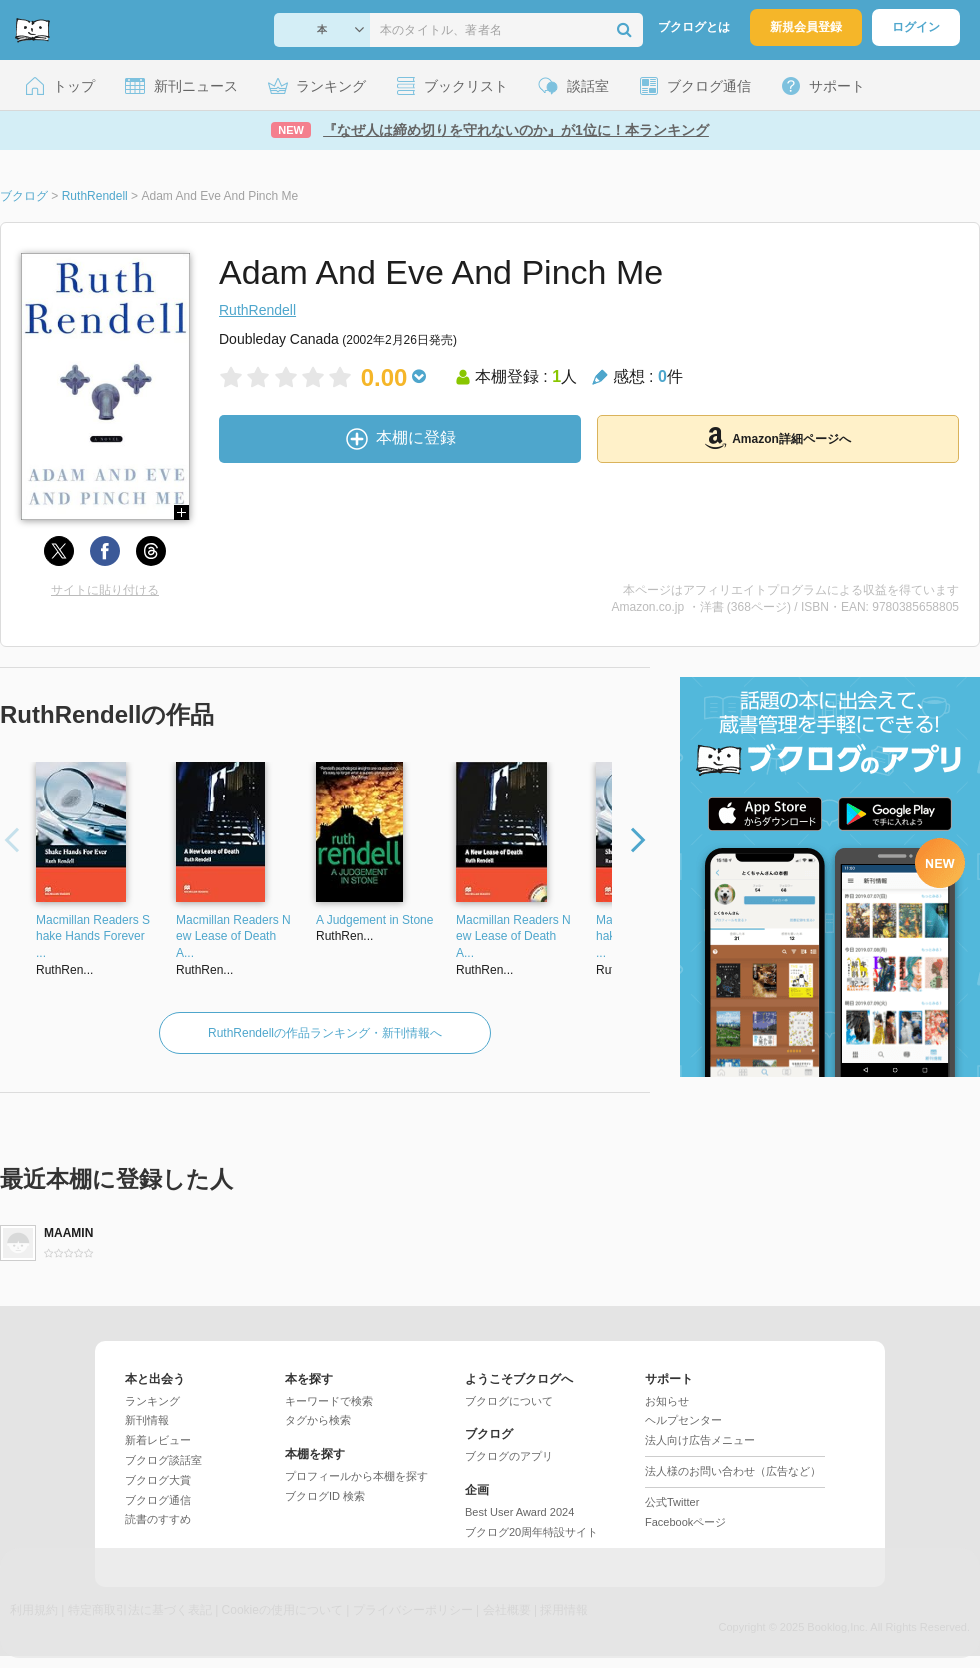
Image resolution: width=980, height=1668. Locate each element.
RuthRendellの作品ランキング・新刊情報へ (325, 1033)
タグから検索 (318, 1420)
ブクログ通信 (158, 1500)
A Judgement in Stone (374, 920)
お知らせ (667, 1401)
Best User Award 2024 (519, 1512)
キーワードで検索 (329, 1401)
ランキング (152, 1401)
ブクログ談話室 (163, 1460)
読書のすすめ (158, 1519)
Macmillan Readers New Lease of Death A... (233, 937)
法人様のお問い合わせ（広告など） (733, 1471)
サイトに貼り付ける (105, 590)
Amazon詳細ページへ (778, 438)
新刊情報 (147, 1420)
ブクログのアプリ (509, 1456)
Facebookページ (685, 1522)
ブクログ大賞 (158, 1480)
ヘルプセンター (683, 1420)
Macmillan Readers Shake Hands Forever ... (93, 937)
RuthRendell (257, 310)
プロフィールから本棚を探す (356, 1476)
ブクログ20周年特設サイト (531, 1532)
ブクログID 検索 (325, 1496)
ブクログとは (694, 27)
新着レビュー (158, 1440)
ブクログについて (509, 1401)
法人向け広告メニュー (700, 1440)
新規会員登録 (806, 27)
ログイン (916, 27)
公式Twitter (672, 1502)
